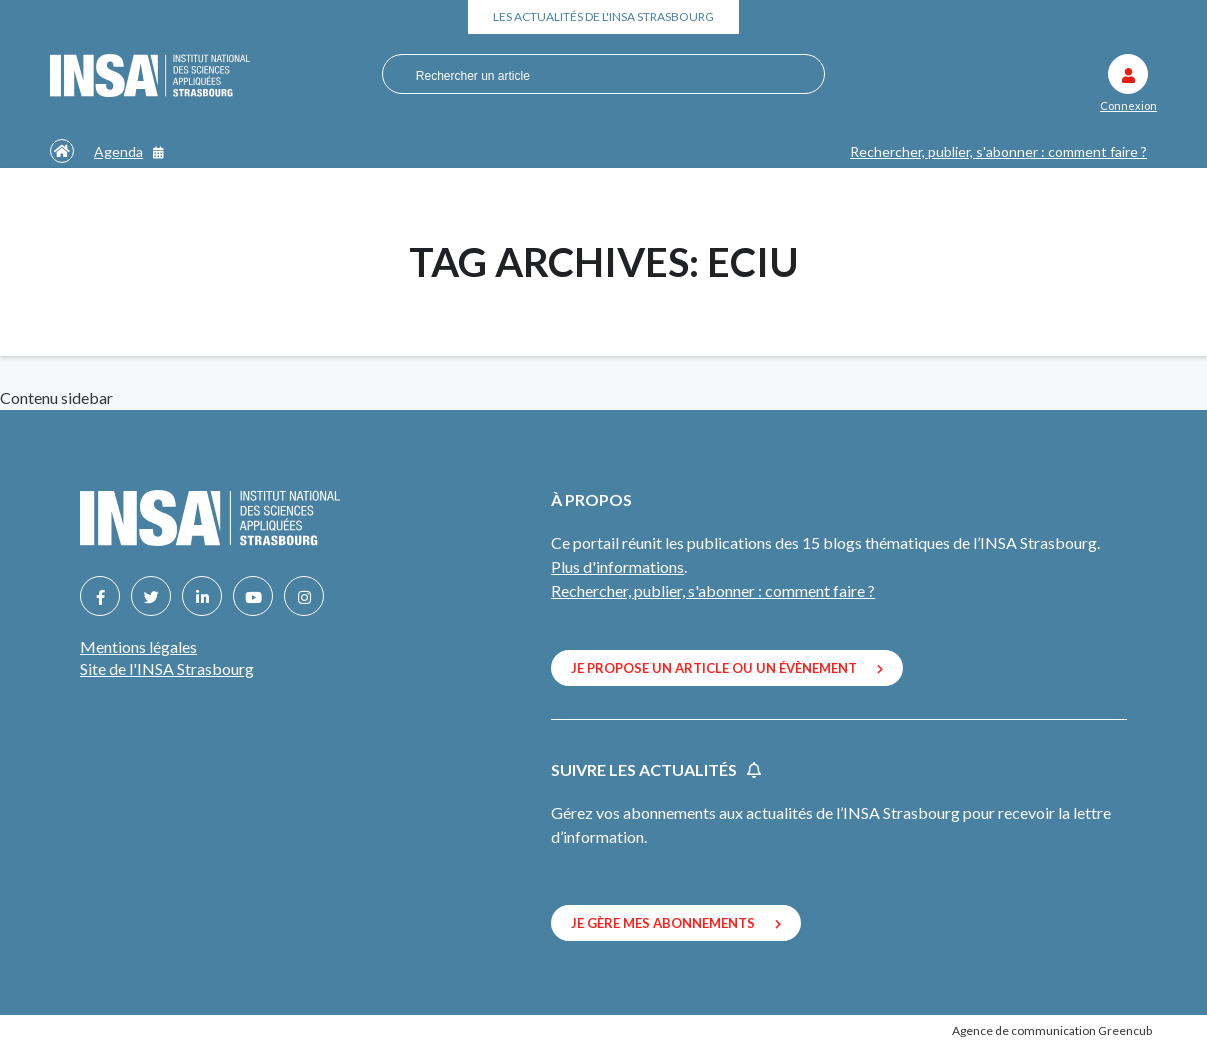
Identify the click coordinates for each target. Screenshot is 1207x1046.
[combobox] (595, 75)
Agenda (129, 151)
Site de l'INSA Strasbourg (167, 668)
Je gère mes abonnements (676, 923)
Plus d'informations (617, 566)
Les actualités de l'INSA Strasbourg (603, 16)
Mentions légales (138, 646)
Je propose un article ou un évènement (727, 668)
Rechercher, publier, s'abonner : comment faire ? (998, 151)
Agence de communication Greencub (1052, 1030)
